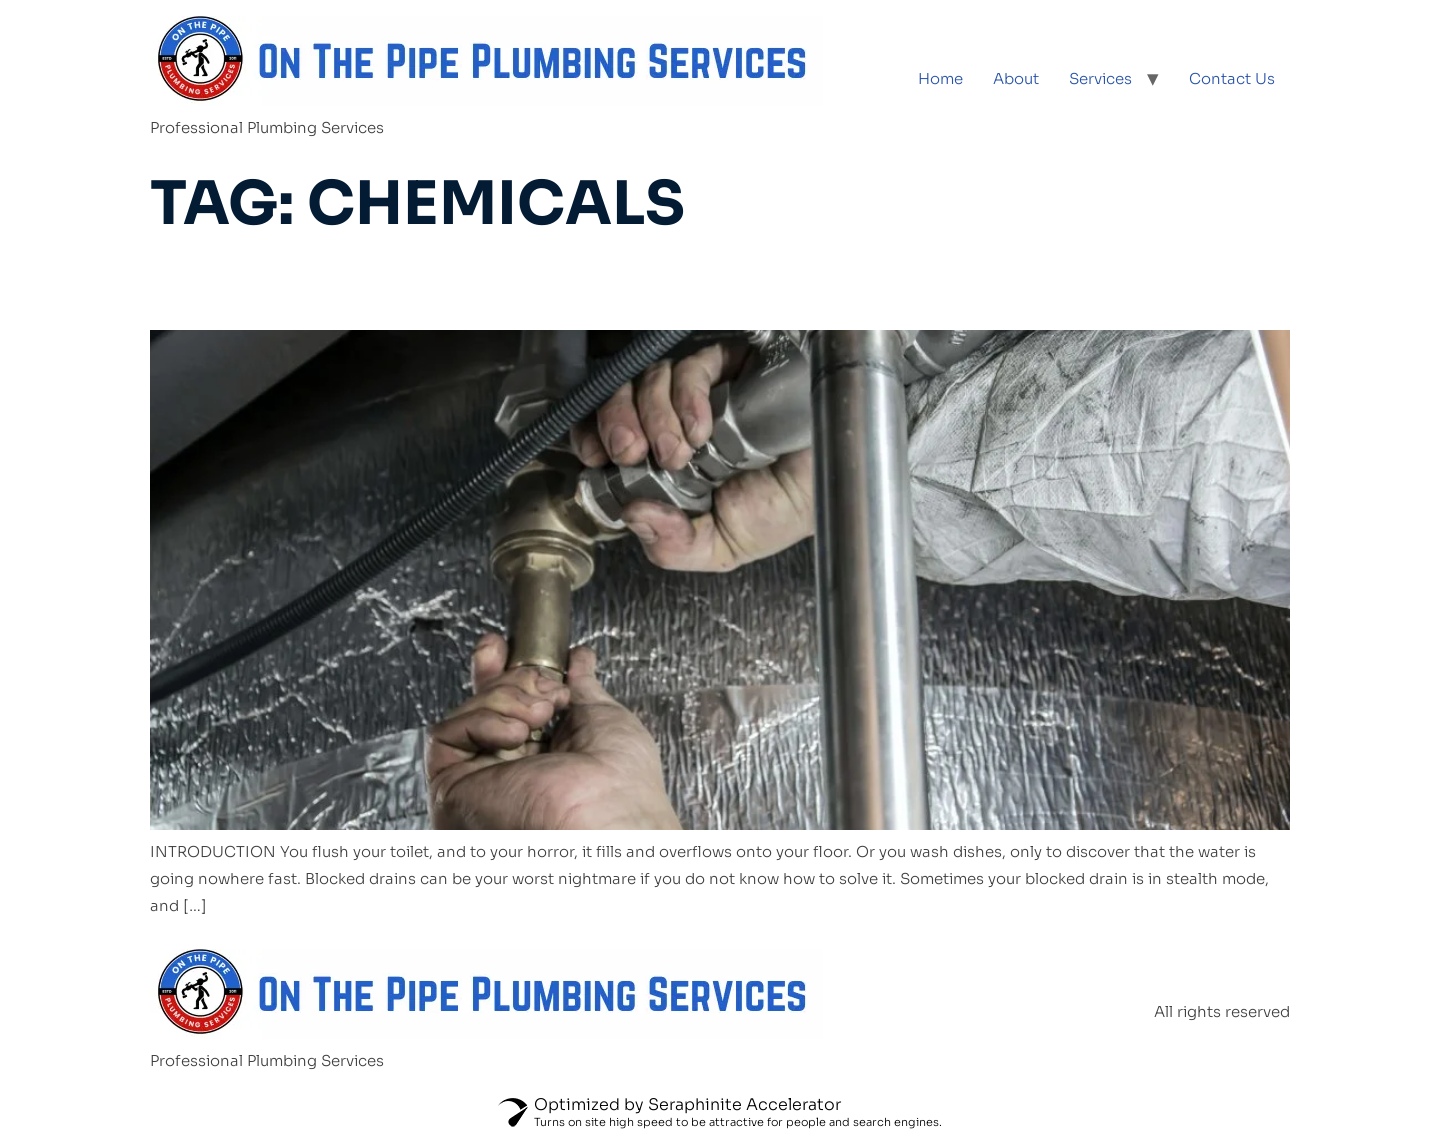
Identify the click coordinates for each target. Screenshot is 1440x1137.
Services (1100, 78)
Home (940, 78)
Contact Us (1232, 78)
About (1016, 78)
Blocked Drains (314, 285)
